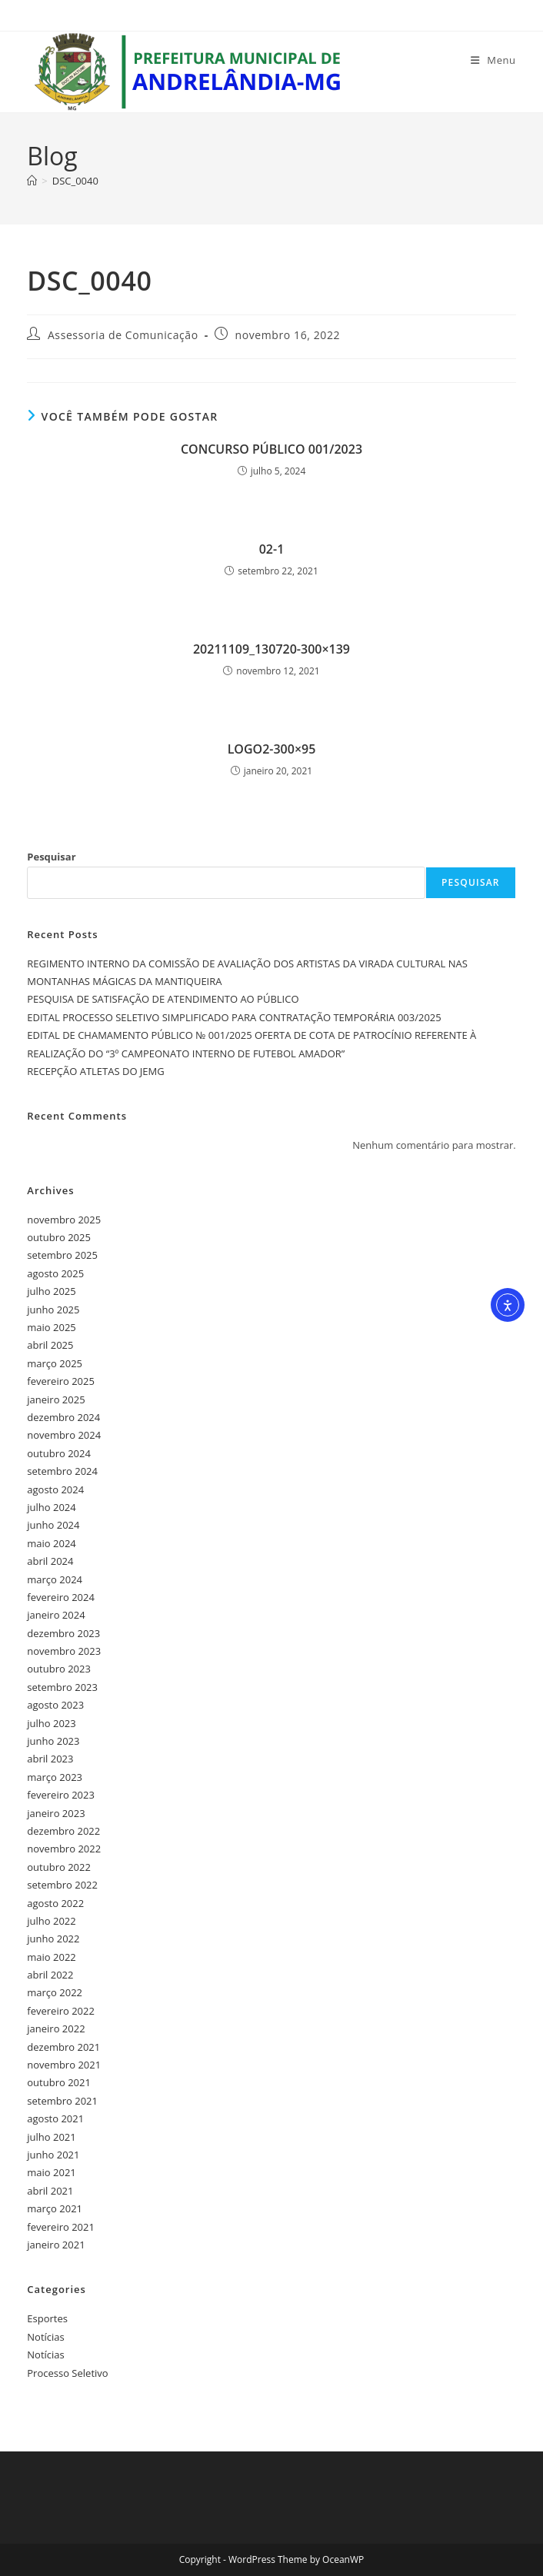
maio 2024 (51, 1543)
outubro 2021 (59, 2082)
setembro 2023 (62, 1687)
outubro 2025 (59, 1237)
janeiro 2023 (56, 1813)
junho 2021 (53, 2155)
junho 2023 (53, 1741)
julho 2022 (51, 1921)
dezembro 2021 (63, 2047)
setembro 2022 (62, 1885)
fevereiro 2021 (61, 2227)
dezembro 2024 (63, 1417)
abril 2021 (50, 2191)
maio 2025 (51, 1327)
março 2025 (54, 1363)
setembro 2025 (62, 1255)
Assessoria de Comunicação (123, 335)
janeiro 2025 (56, 1399)
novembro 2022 (64, 1848)
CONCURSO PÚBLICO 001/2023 (271, 449)
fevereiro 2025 (61, 1381)
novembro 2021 (64, 2065)
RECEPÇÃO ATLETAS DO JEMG (95, 1071)
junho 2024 (53, 1525)
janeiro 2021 (56, 2245)
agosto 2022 (55, 1903)
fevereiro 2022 (61, 2011)
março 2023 (54, 1777)
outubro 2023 (59, 1669)
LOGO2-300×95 (272, 749)
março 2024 (54, 1579)
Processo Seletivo (67, 2373)
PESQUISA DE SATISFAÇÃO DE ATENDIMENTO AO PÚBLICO (162, 999)
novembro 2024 (64, 1435)
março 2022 (54, 1992)
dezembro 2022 (63, 1831)
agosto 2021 (55, 2118)
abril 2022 (50, 1975)
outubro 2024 (59, 1453)
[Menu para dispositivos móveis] (493, 60)
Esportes (47, 2318)
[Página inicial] (32, 181)
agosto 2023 (55, 1705)
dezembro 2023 (63, 1633)
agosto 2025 (55, 1273)
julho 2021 (51, 2137)
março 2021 (54, 2208)
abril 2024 (50, 1561)
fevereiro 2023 (61, 1795)
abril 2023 (50, 1759)
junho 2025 (53, 1309)
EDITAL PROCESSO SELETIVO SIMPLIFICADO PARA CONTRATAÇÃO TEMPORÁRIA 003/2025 (234, 1017)
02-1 (272, 549)
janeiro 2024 (56, 1615)
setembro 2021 (62, 2101)
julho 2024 (51, 1507)
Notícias (45, 2337)
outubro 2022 (59, 1867)
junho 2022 (53, 1938)
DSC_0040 (75, 181)
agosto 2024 (55, 1489)
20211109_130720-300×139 (271, 649)
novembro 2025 (64, 1219)
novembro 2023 (64, 1651)
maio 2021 (51, 2172)
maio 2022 (51, 1957)
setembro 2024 (62, 1471)
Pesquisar (51, 857)
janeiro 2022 (56, 2028)
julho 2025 (51, 1291)
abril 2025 (50, 1345)
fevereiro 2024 (61, 1597)
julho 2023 (51, 1723)
